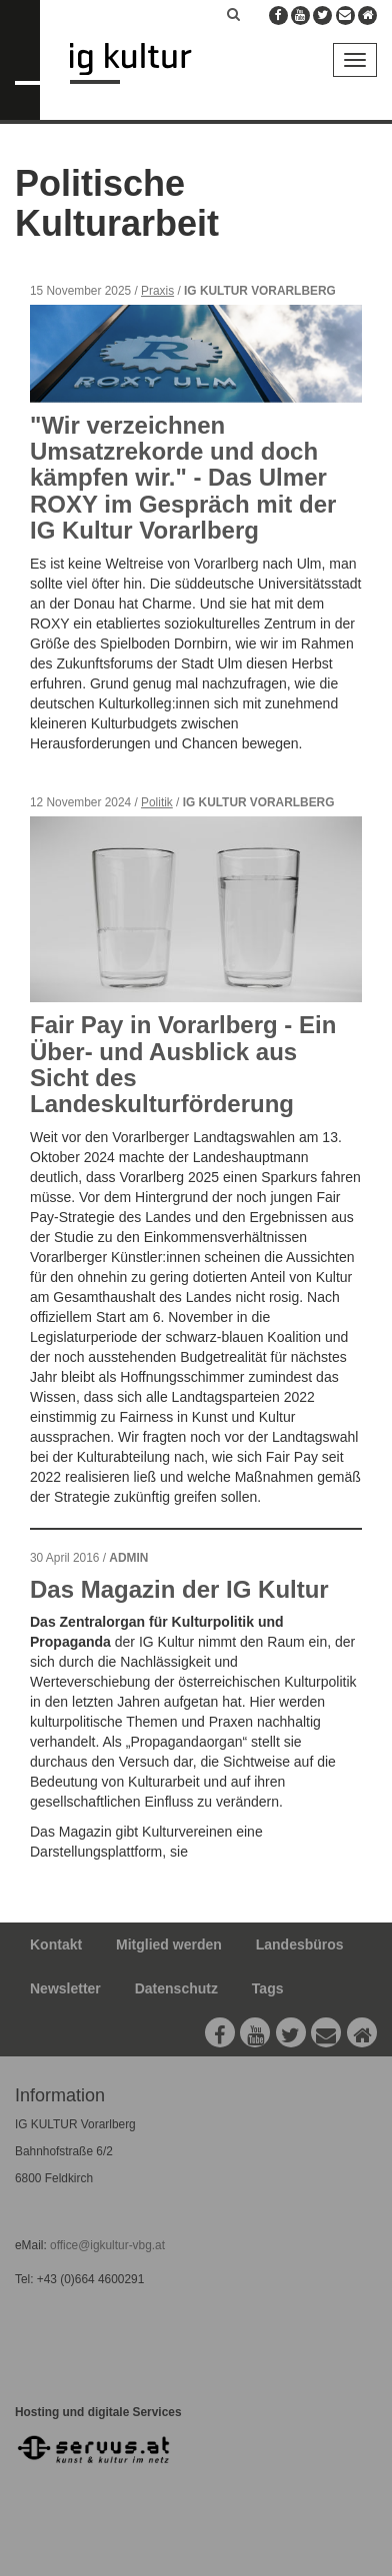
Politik (157, 802)
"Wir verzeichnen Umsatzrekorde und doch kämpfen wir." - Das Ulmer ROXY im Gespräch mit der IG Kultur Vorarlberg (183, 478)
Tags (268, 1988)
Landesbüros (300, 1944)
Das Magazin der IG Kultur (179, 1589)
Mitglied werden (169, 1944)
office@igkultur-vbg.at (106, 2245)
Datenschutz (176, 1988)
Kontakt (56, 1944)
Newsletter (65, 1988)
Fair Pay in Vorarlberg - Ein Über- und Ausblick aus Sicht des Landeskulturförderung (183, 1064)
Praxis (157, 291)
